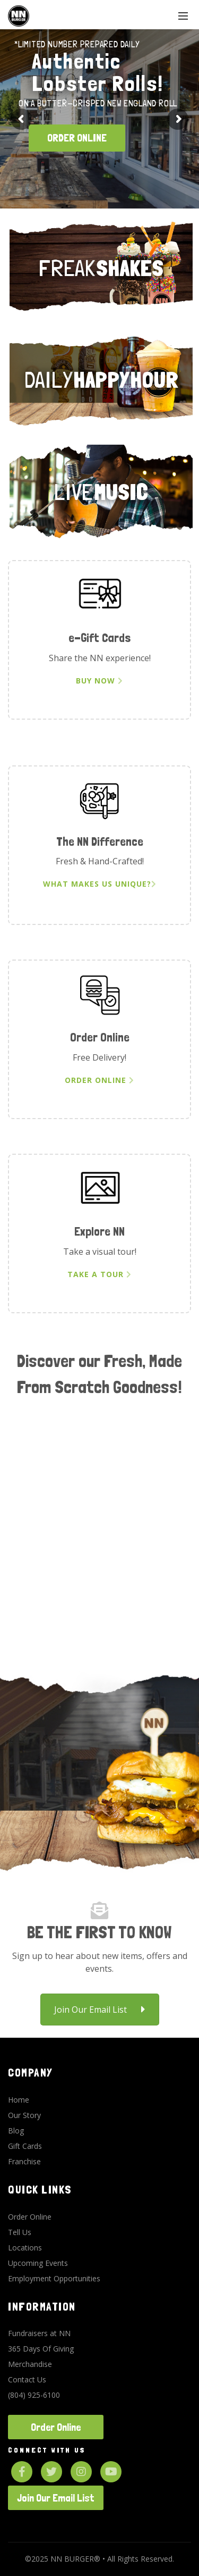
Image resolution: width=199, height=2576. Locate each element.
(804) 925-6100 (34, 2395)
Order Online (99, 1080)
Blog (16, 2130)
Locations (25, 2247)
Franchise (24, 2161)
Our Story (24, 2115)
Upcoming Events (38, 2263)
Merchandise (30, 2364)
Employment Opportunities (54, 2278)
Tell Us (19, 2232)
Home (18, 2100)
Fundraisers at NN (39, 2333)
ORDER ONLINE (77, 137)
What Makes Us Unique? (100, 884)
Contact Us (27, 2379)
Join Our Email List (99, 2009)
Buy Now (99, 681)
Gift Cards (25, 2146)
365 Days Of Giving (41, 2349)
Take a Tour (99, 1274)
